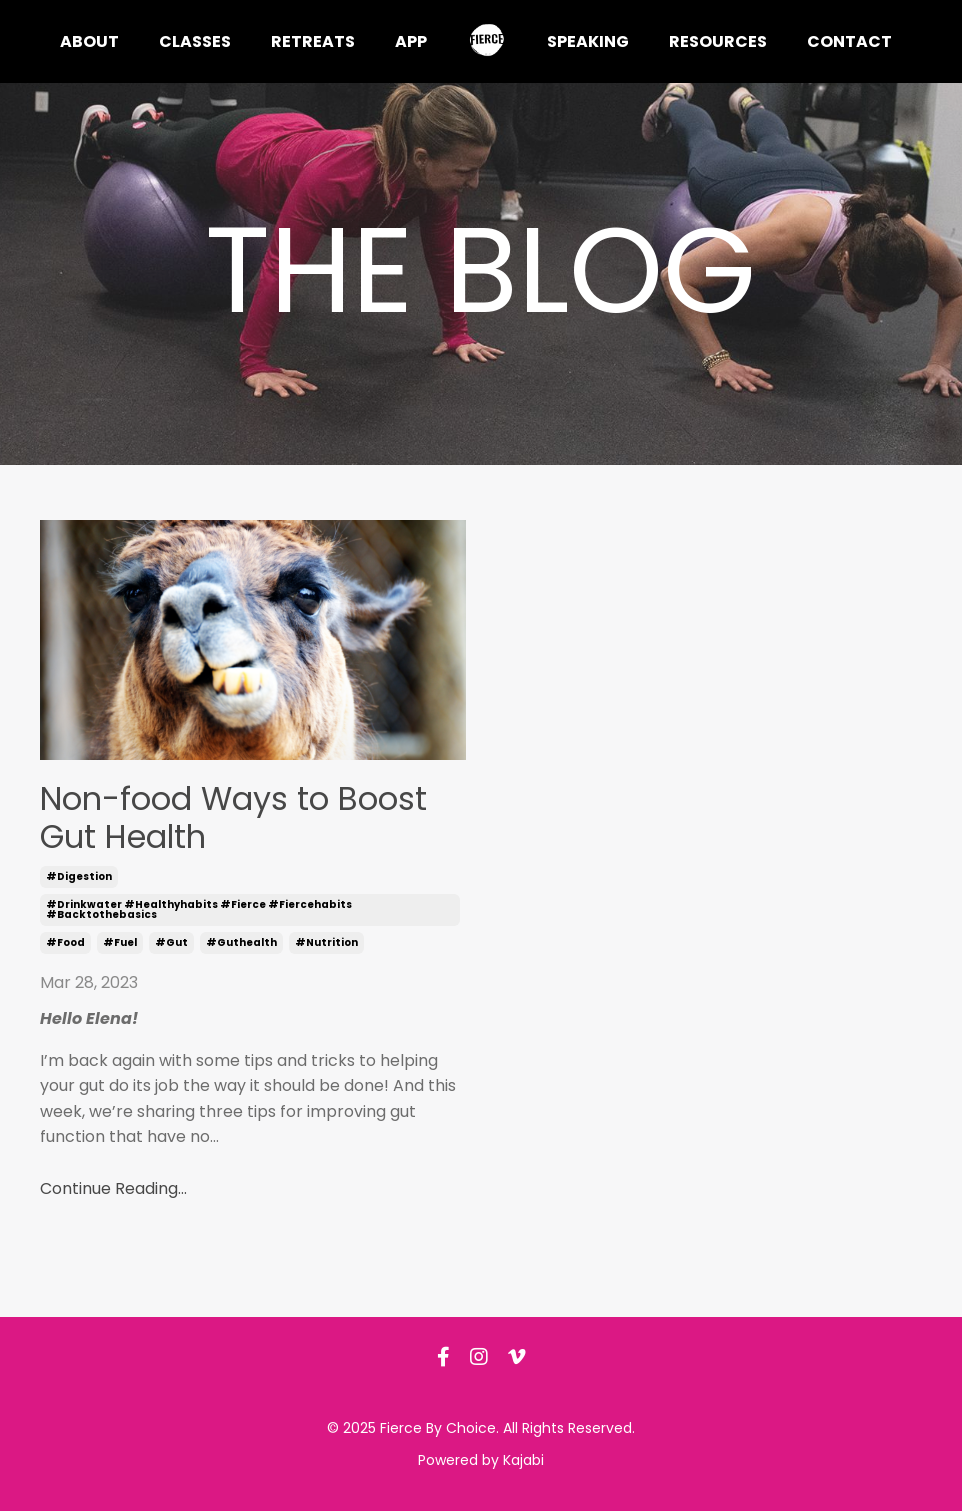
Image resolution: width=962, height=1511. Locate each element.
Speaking (588, 41)
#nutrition (326, 942)
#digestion (79, 876)
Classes (195, 41)
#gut (171, 942)
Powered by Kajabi (481, 1460)
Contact (849, 41)
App (411, 41)
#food (65, 942)
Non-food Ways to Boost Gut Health (233, 818)
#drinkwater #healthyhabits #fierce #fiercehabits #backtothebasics (199, 909)
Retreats (313, 41)
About (89, 41)
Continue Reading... (113, 1188)
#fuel (120, 942)
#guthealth (241, 942)
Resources (718, 41)
